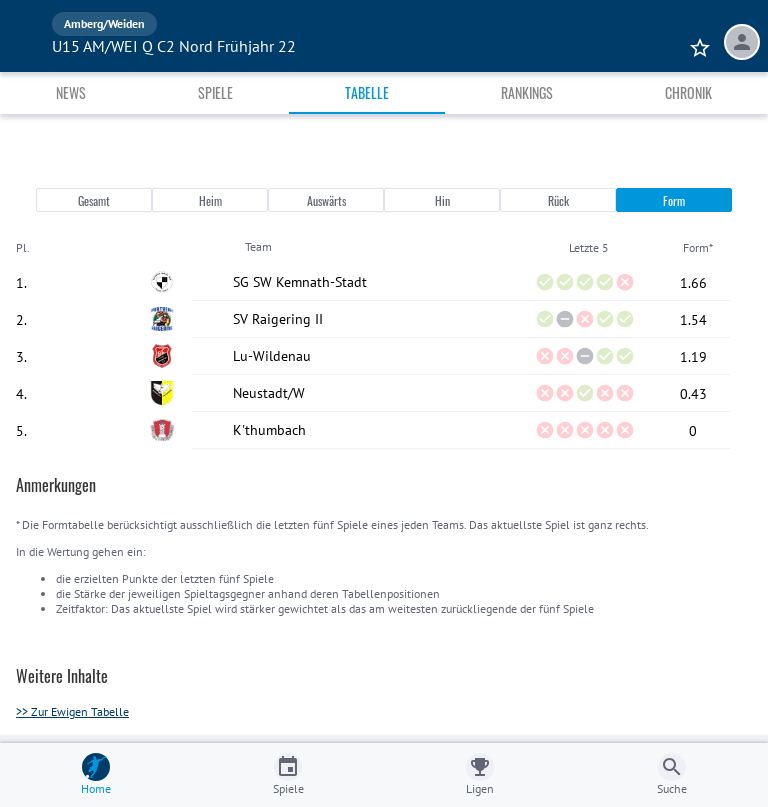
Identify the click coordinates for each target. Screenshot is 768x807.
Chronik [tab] (688, 92)
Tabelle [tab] (367, 92)
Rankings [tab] (527, 92)
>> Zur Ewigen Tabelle (72, 711)
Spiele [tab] (215, 92)
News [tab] (71, 92)
